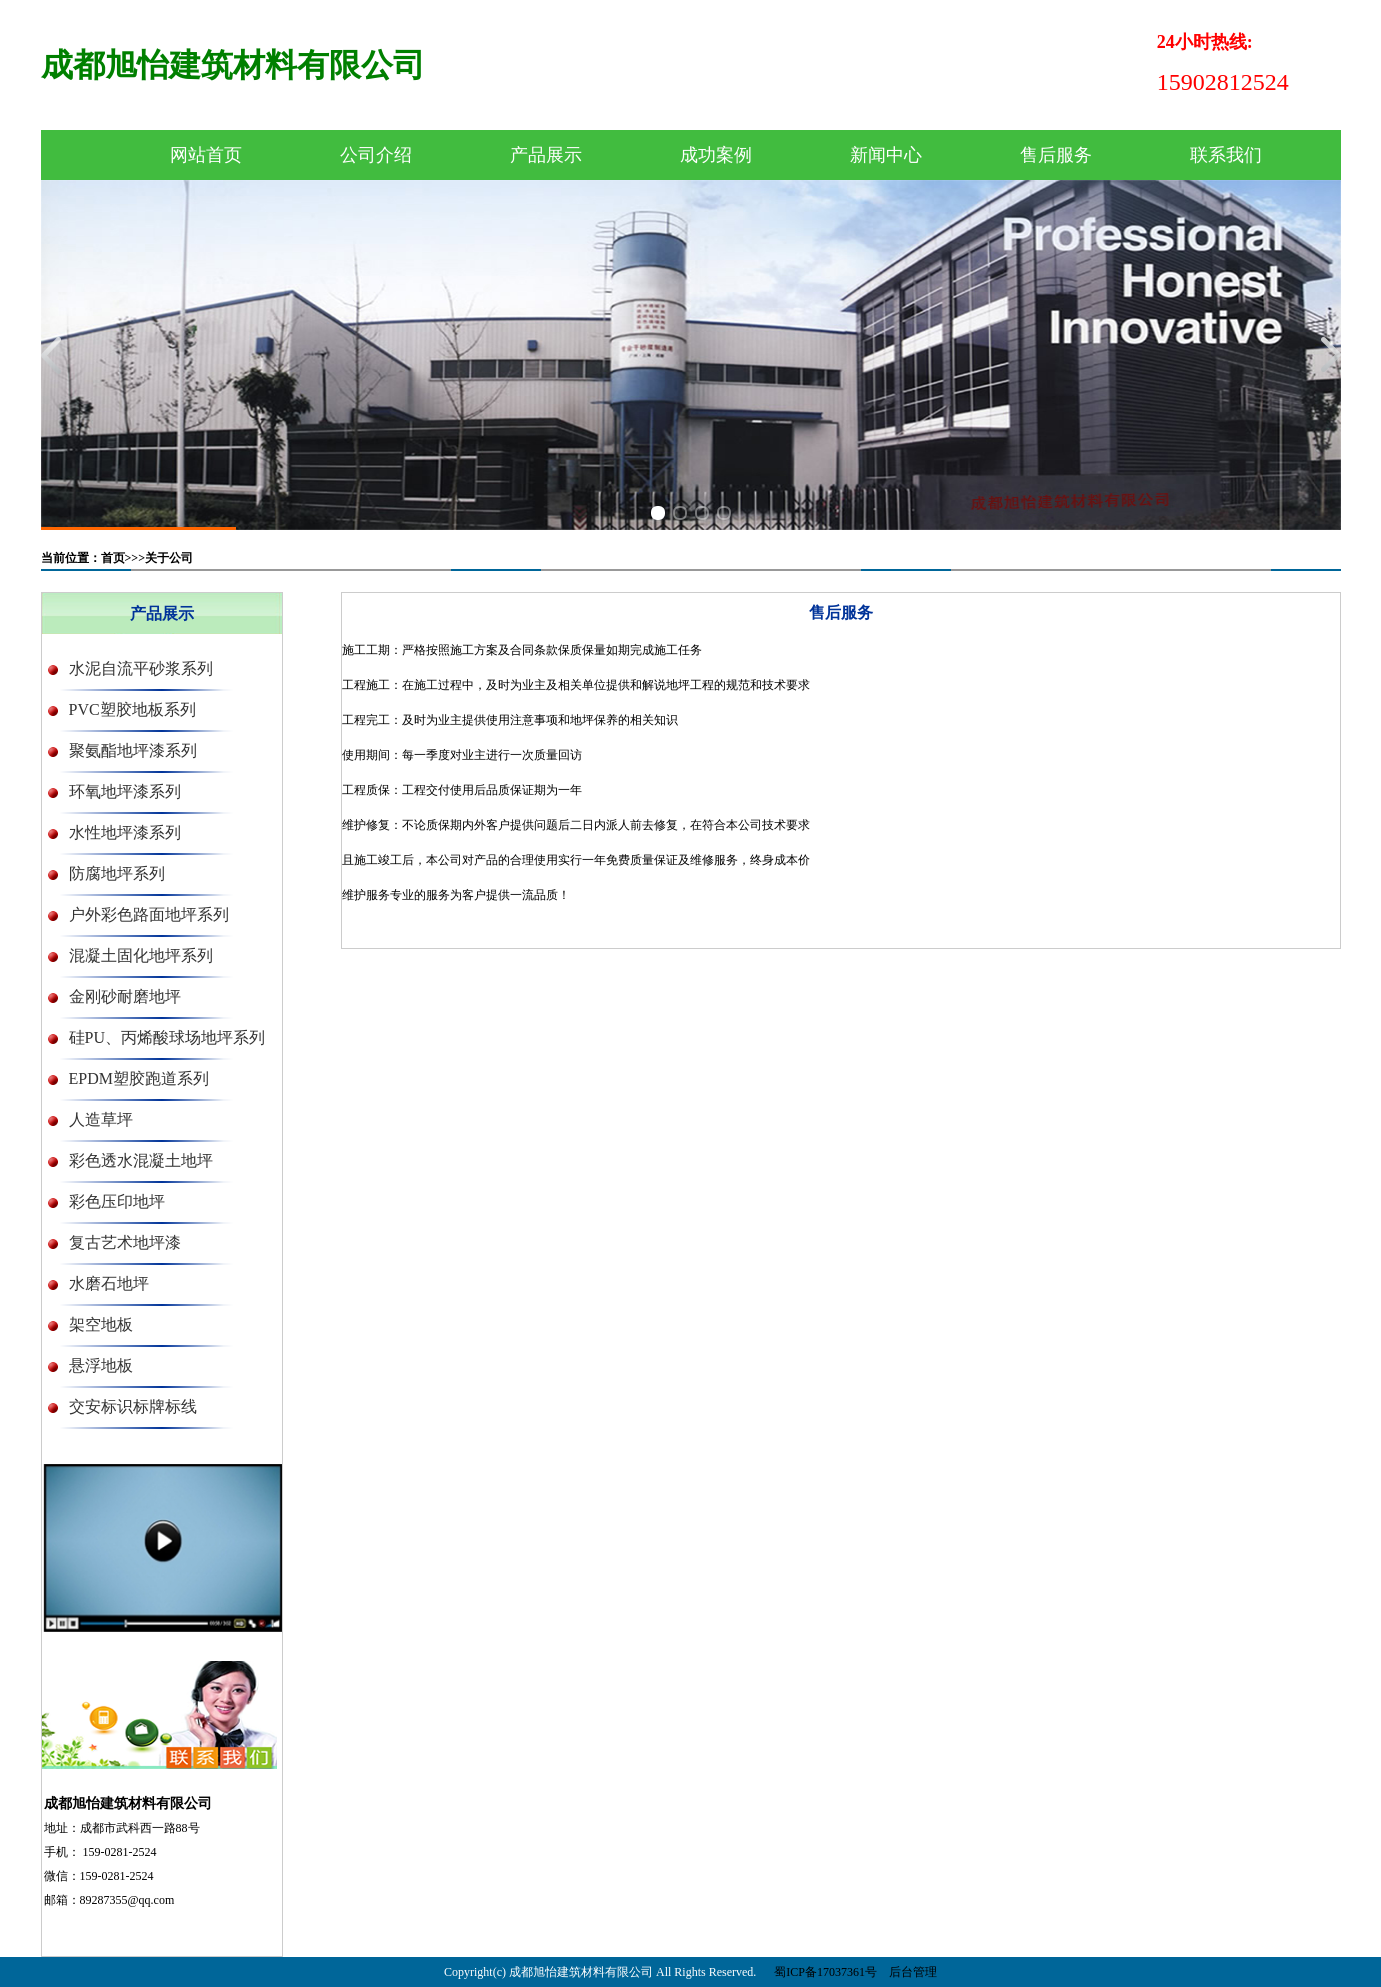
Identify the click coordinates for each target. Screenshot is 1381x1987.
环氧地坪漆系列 (125, 791)
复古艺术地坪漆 (125, 1242)
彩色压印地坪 (117, 1201)
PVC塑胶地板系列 (132, 709)
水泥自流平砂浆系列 (141, 668)
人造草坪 (101, 1119)
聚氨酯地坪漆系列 (133, 750)
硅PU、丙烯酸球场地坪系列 (167, 1037)
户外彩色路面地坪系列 (149, 914)
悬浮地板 (101, 1365)
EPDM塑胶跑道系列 (139, 1078)
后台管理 (913, 1972)
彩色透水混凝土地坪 (141, 1160)
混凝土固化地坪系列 (141, 955)
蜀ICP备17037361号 (825, 1972)
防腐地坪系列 (117, 873)
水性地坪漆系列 (125, 832)
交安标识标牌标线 (133, 1406)
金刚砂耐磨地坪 (125, 996)
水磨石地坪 (109, 1283)
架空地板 (101, 1324)
